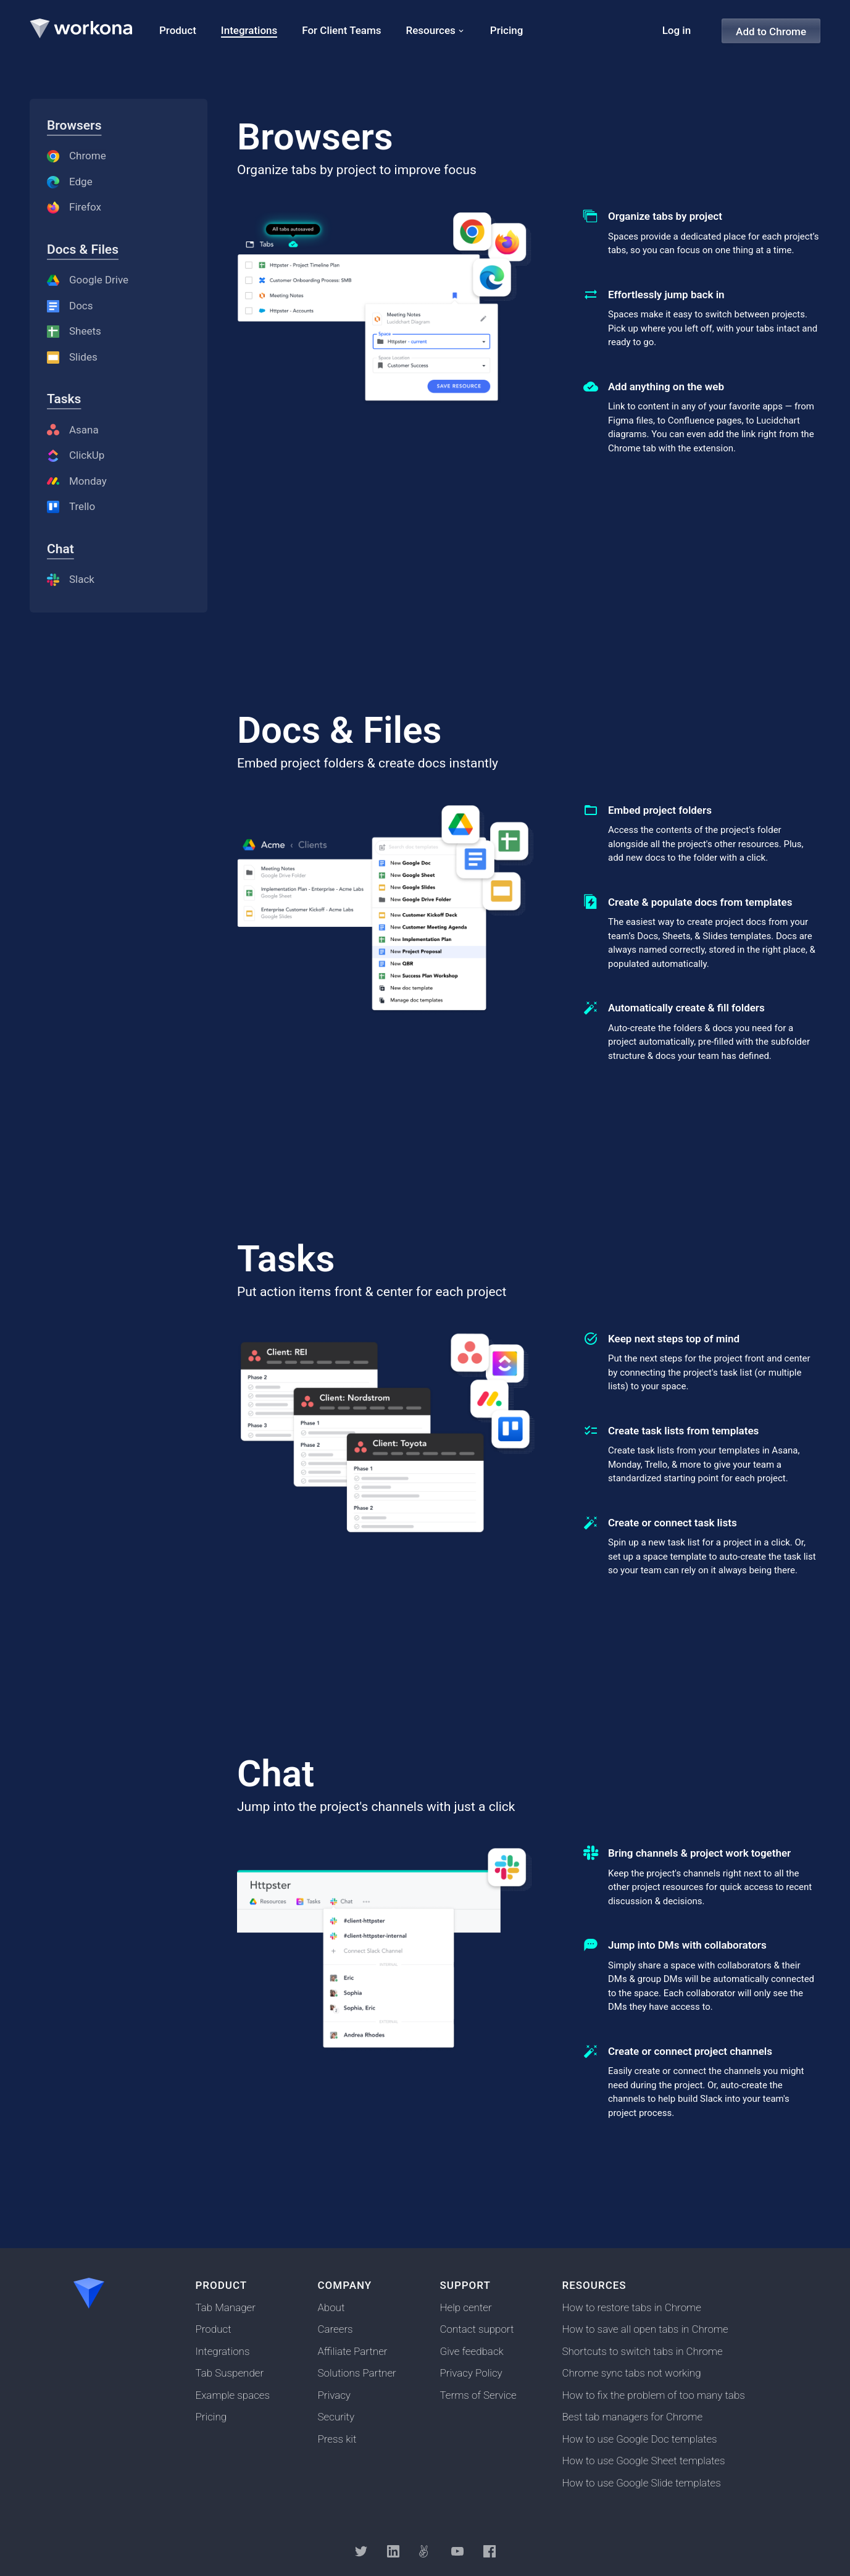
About (331, 2307)
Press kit (337, 2439)
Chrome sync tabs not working (631, 2373)
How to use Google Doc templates (639, 2439)
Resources (431, 30)
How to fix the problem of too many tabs (653, 2395)
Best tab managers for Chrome (632, 2417)
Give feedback (472, 2351)
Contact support (477, 2329)
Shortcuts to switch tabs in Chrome (642, 2351)
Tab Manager (226, 2307)
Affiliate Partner (353, 2351)
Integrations (223, 2351)
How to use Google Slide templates (641, 2483)
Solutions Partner (357, 2373)
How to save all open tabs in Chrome (645, 2329)
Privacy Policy (471, 2373)
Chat (60, 549)
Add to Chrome (771, 31)
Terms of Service (478, 2395)
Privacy (334, 2395)
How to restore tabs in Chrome (631, 2307)
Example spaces (233, 2395)
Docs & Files (83, 249)
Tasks (64, 398)
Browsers (74, 125)
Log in (676, 30)
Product (213, 2329)
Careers (335, 2329)
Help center (466, 2307)
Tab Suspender (230, 2373)
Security (336, 2417)
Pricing (211, 2417)
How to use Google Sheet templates (643, 2460)
